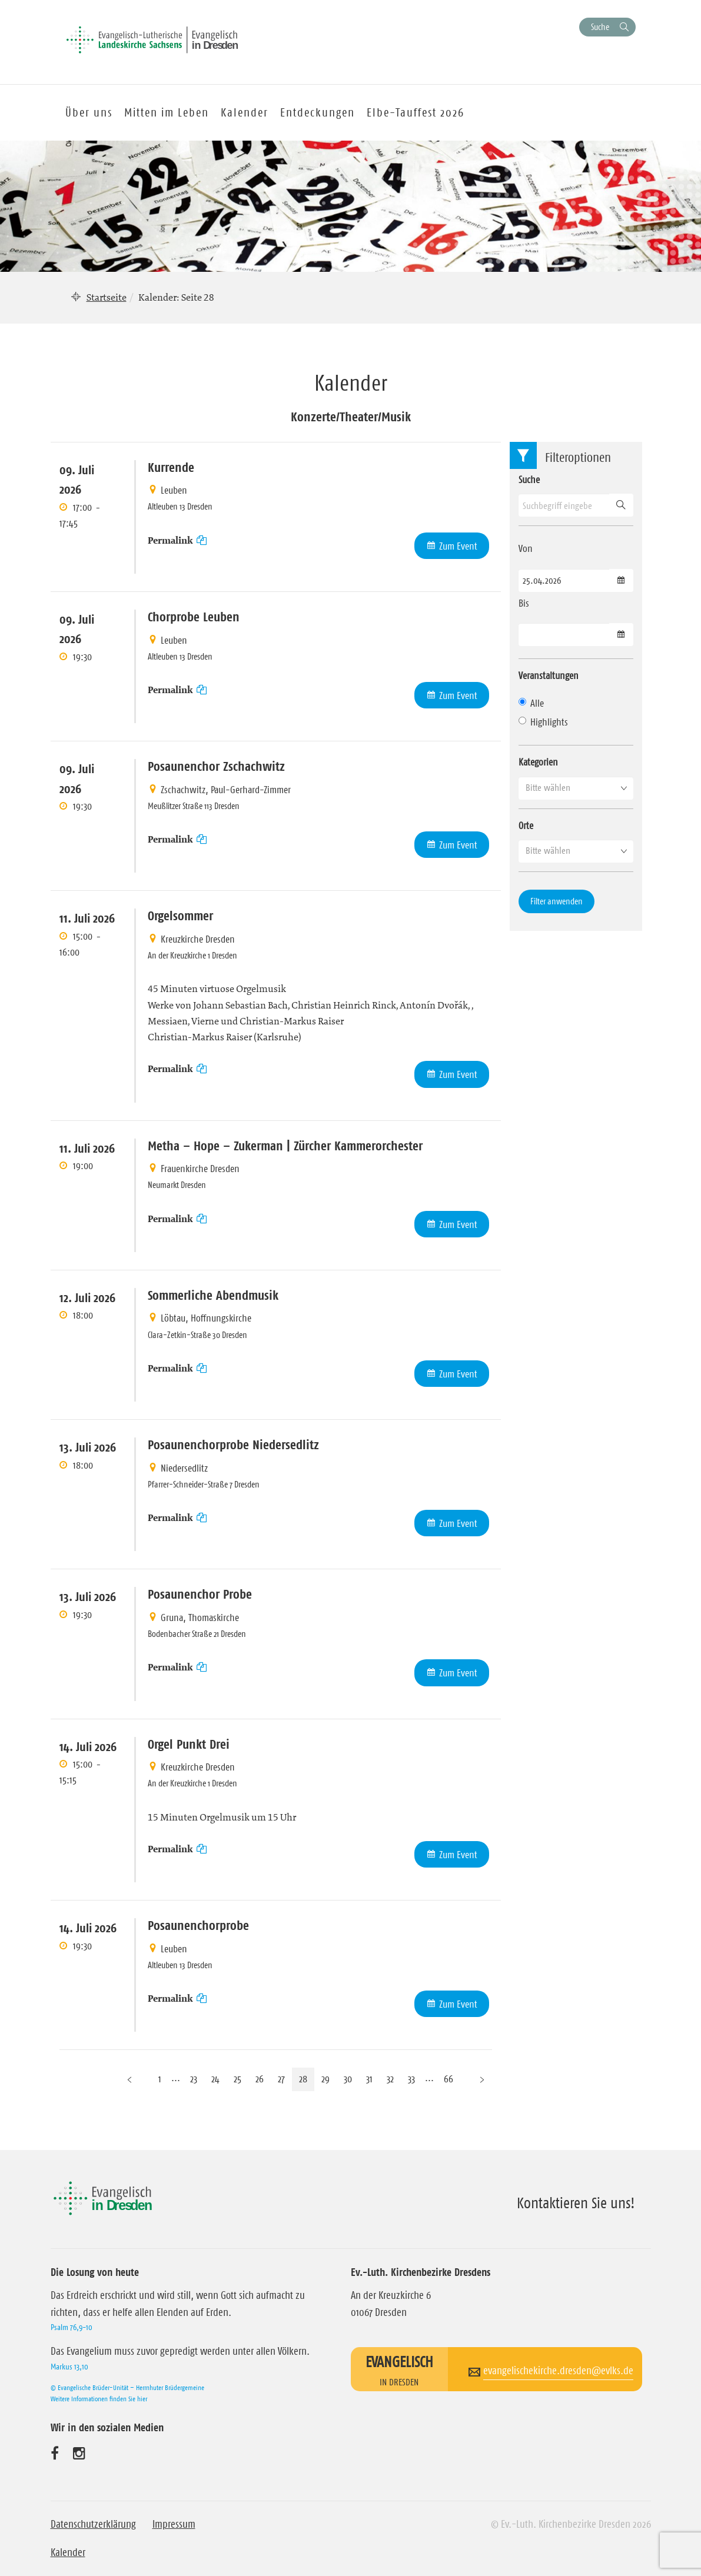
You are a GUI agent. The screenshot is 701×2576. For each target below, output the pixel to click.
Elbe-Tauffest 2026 (415, 112)
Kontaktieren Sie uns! (576, 2203)
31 (369, 2078)
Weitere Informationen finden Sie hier (99, 2398)
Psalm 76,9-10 (71, 2327)
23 (193, 2078)
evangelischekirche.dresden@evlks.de (558, 2370)
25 (237, 2078)
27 (281, 2078)
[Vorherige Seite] (129, 2079)
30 (348, 2078)
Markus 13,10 (69, 2366)
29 (325, 2078)
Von (526, 548)
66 (448, 2078)
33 (411, 2078)
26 (259, 2078)
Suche (600, 26)
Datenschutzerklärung (93, 2524)
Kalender (68, 2552)
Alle (531, 703)
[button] (576, 788)
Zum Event (458, 546)
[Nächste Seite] (482, 2079)
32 (390, 2078)
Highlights (543, 721)
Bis (524, 603)
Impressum (173, 2524)
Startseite (107, 297)
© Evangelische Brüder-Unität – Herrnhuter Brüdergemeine (127, 2387)
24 (215, 2078)
